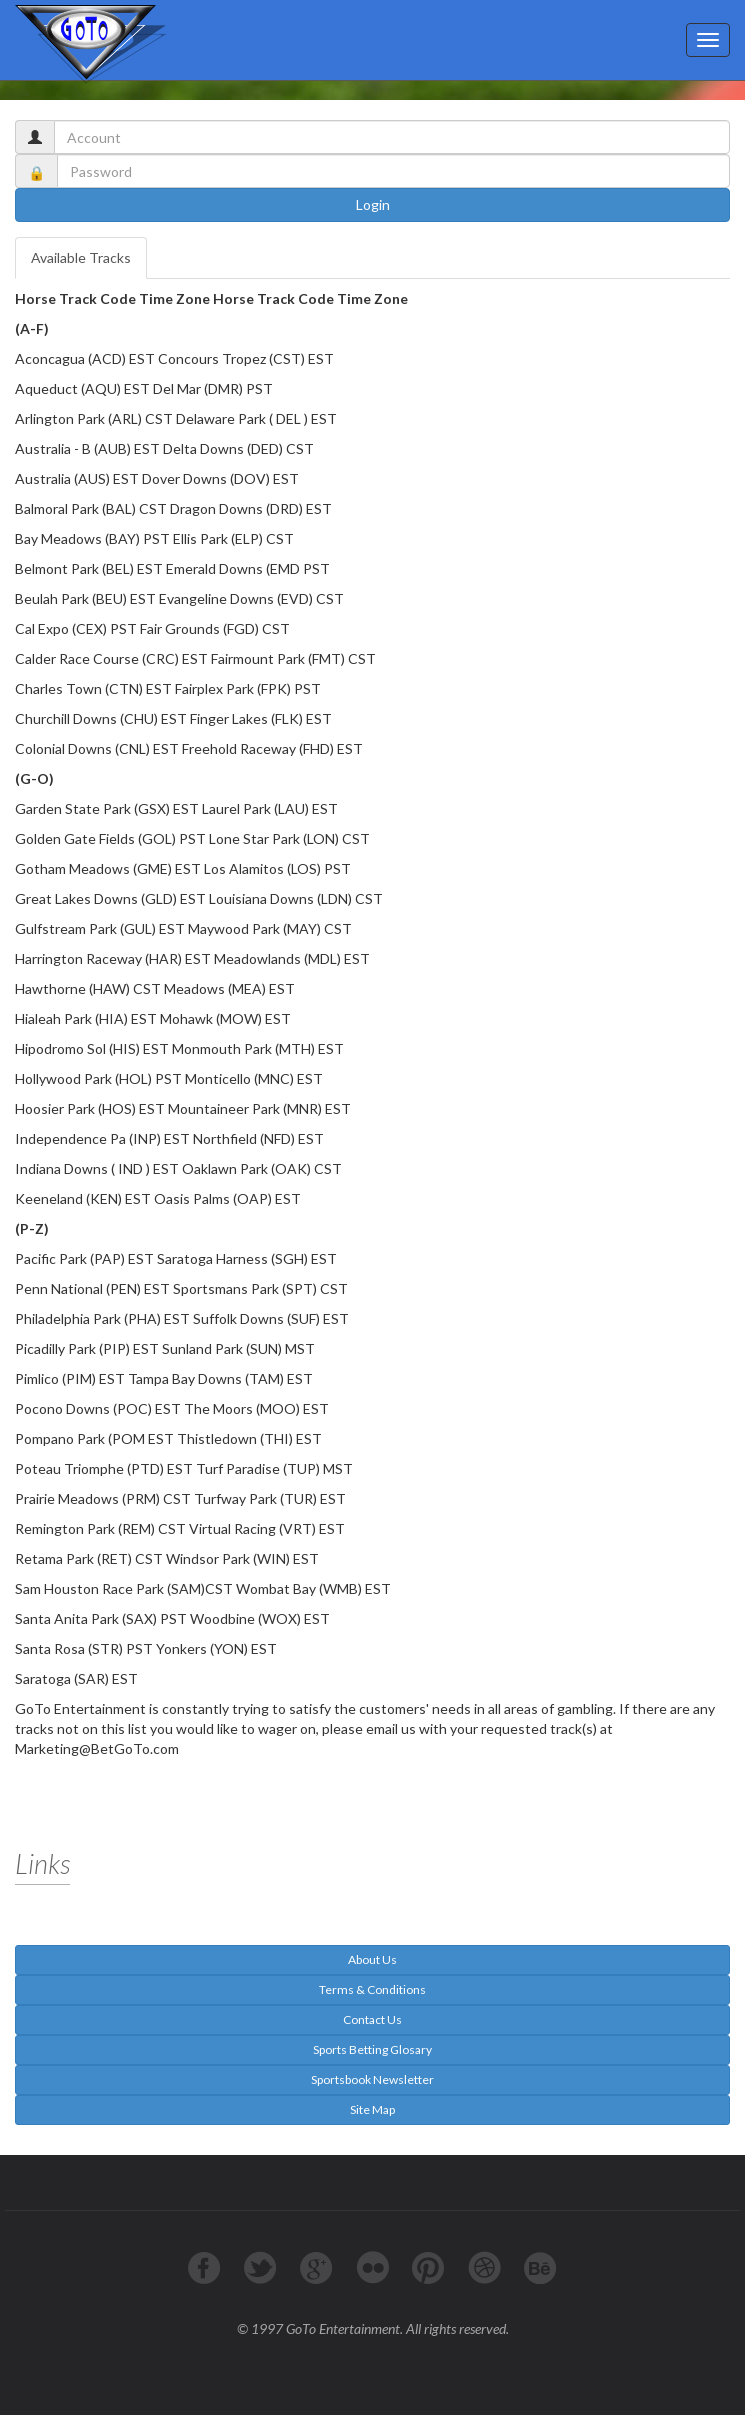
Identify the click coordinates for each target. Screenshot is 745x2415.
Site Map (372, 2109)
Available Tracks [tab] (81, 257)
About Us (372, 1959)
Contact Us (372, 2019)
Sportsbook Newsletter (372, 2079)
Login (373, 204)
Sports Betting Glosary (372, 2049)
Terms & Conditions (372, 1989)
